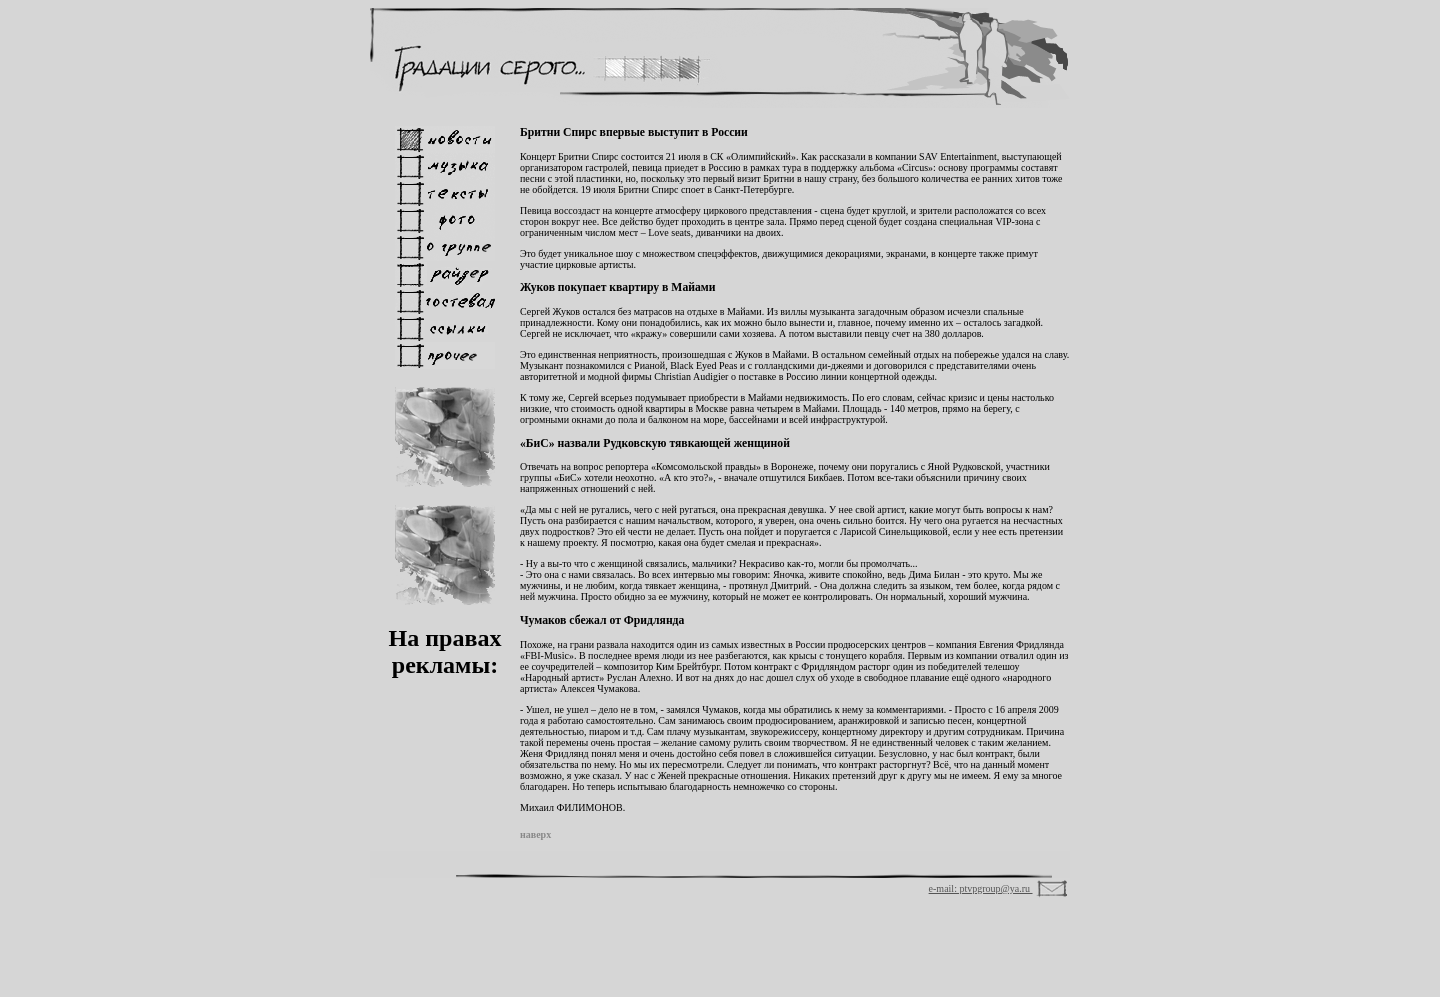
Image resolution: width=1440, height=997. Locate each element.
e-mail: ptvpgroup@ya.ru (981, 888)
